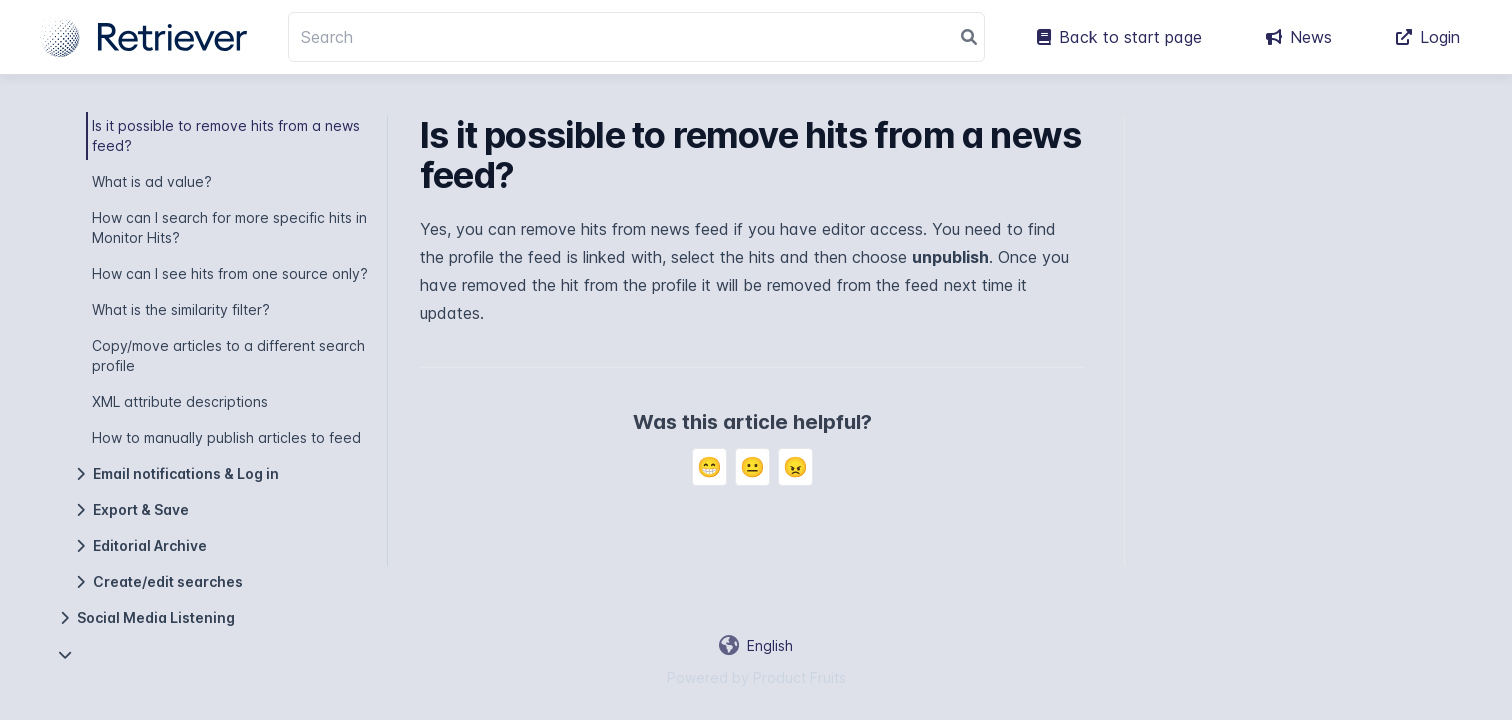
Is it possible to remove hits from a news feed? (226, 135)
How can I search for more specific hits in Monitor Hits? (229, 227)
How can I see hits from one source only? (230, 273)
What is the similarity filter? (181, 309)
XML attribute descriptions (180, 401)
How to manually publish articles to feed (226, 437)
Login (1428, 37)
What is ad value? (152, 181)
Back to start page (1119, 37)
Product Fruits (799, 677)
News (1299, 37)
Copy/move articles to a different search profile (228, 355)
